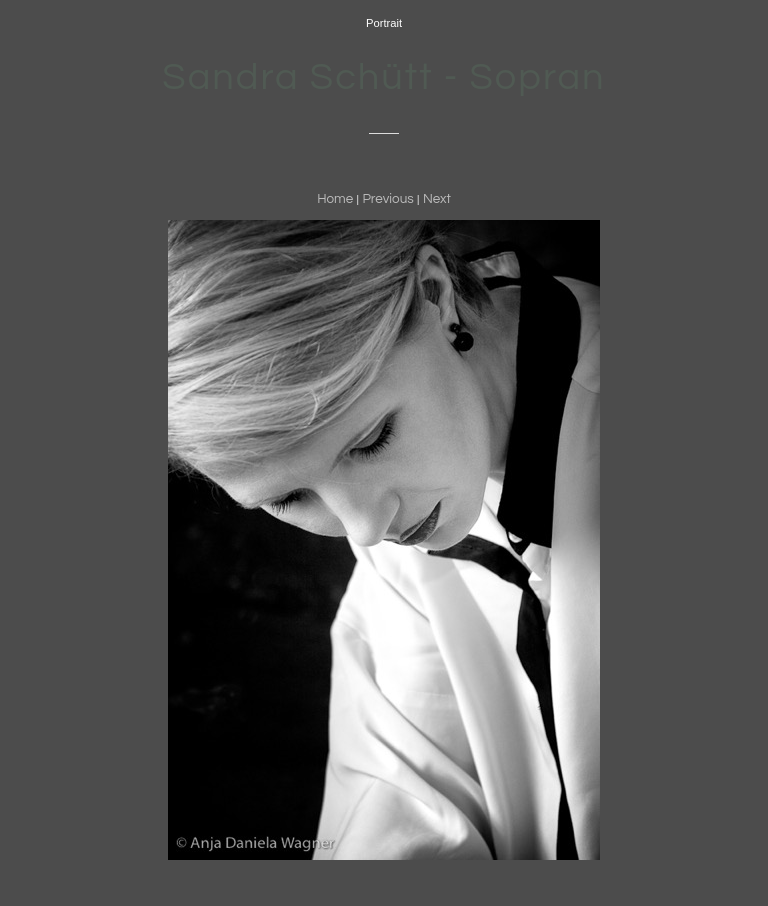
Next (437, 199)
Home (335, 199)
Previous (387, 199)
